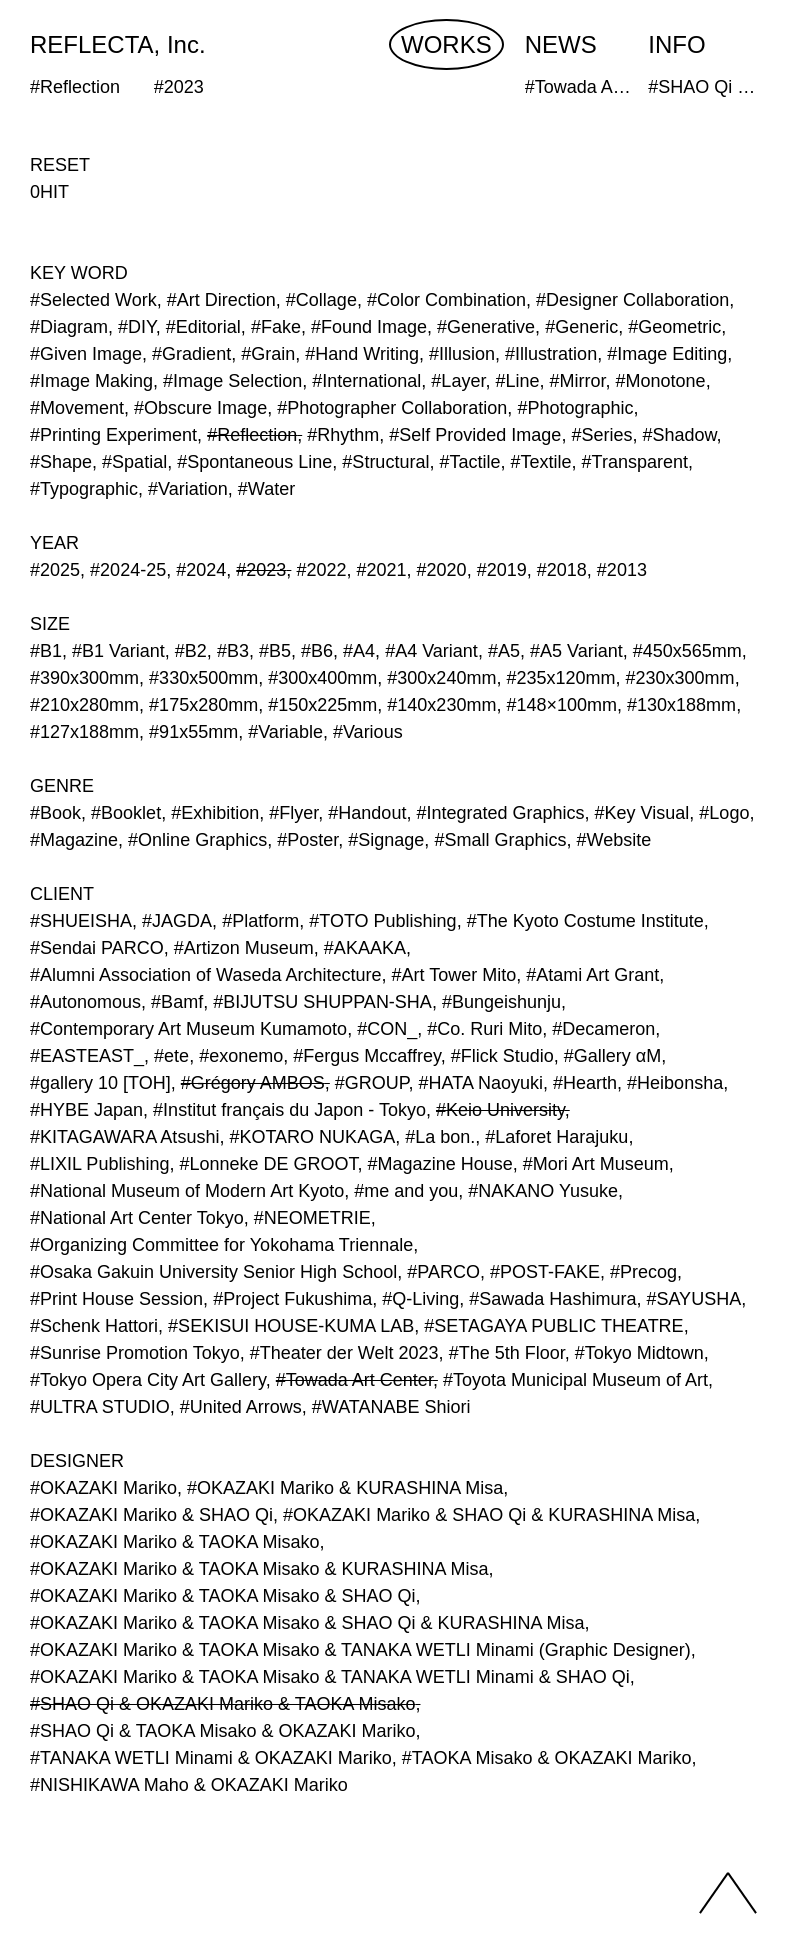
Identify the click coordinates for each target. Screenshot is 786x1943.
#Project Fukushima (292, 1299)
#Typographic (84, 489)
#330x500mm (203, 678)
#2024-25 (128, 570)
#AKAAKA (365, 948)
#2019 (502, 570)
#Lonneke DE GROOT (268, 1164)
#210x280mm (84, 705)
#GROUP (372, 1083)
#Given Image (86, 354)
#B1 (46, 651)
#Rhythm (343, 435)
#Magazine (74, 840)
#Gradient (191, 354)
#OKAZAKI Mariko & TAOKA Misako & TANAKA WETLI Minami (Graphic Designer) (360, 1650)
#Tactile (469, 462)
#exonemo (241, 1056)
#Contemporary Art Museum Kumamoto (188, 1029)
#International (366, 381)
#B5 (275, 651)
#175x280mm (203, 705)
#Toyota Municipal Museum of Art (575, 1380)
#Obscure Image (200, 408)
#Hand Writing (362, 354)
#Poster (307, 840)
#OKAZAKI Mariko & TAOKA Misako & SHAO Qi (222, 1596)
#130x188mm (681, 705)
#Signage (386, 840)
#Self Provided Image (475, 435)
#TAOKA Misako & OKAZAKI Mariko (547, 1758)
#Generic (581, 327)
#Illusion (462, 354)
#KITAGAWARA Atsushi (124, 1137)
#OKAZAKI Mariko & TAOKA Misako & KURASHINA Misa (259, 1569)
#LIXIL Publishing (99, 1164)
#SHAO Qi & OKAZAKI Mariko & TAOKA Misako (222, 1704)
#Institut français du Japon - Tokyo (289, 1110)
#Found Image (369, 327)
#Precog (643, 1272)
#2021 (381, 570)
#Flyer (293, 813)
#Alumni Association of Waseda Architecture (206, 975)
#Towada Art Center (354, 1380)
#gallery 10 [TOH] (100, 1083)
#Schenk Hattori (94, 1326)
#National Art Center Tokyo (137, 1218)
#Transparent (635, 462)
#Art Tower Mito (454, 975)
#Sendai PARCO (97, 948)
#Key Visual (642, 813)
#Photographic (575, 408)
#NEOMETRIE (312, 1218)
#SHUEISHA (81, 921)
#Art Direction (221, 300)
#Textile (541, 462)
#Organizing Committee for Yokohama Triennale (221, 1245)
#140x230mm (441, 705)
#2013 (622, 570)
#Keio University (500, 1110)
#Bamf (177, 1002)
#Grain (268, 354)
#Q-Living (420, 1299)
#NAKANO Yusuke (543, 1191)
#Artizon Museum (244, 948)
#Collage (321, 300)
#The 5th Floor (507, 1353)
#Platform (260, 921)
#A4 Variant (431, 651)
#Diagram (69, 327)
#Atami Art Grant (592, 975)
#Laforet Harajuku (556, 1137)
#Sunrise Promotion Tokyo (135, 1353)
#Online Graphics (197, 840)
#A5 (504, 651)
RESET (60, 165)
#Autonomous (85, 1002)
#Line (517, 381)
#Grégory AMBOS (253, 1083)
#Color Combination (446, 300)
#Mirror (578, 381)
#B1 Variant (118, 651)
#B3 (233, 651)
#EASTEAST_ (87, 1056)
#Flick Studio (502, 1056)
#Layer (458, 381)
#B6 (317, 651)
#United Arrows (241, 1407)
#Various (368, 732)
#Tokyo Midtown (639, 1353)
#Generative (486, 327)
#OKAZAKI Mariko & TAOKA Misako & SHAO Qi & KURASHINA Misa (307, 1623)
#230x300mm (680, 678)
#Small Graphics (500, 840)
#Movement (77, 408)
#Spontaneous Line (254, 462)
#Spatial (134, 462)
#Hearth (585, 1083)
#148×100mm (561, 705)
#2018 (562, 570)
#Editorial (203, 327)
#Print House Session (116, 1299)
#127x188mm (84, 732)
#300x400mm (322, 678)
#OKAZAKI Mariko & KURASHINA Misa (345, 1488)
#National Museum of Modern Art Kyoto (187, 1191)
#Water (266, 489)
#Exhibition (215, 813)
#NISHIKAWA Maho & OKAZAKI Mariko (189, 1785)
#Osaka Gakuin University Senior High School (213, 1272)
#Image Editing (667, 354)
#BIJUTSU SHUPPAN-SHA (322, 1002)
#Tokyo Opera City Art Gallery (148, 1380)
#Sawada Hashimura (552, 1299)
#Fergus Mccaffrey (366, 1056)
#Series (601, 435)
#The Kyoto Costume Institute (585, 921)
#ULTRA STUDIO (100, 1407)
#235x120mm (560, 678)
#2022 (321, 570)
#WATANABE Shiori (391, 1407)
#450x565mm (687, 651)
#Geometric (674, 327)
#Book (55, 813)
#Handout (367, 813)
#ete (171, 1056)
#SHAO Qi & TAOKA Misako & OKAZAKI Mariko (222, 1731)
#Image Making (91, 381)
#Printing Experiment (113, 435)
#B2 (191, 651)
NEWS (561, 44)
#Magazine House (440, 1164)
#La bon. (440, 1137)
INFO (676, 44)
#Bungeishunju (501, 1002)
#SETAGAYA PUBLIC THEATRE (553, 1326)
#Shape (61, 462)
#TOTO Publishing (382, 921)
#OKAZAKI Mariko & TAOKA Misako (174, 1542)
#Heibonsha (675, 1083)
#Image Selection (232, 381)
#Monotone (661, 381)
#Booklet (126, 813)
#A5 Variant (576, 651)
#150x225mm (322, 705)
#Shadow (679, 435)
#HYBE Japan (86, 1110)
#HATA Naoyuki (481, 1083)
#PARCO (443, 1272)
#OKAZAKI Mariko (103, 1488)
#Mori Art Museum (596, 1164)
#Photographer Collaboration (392, 408)
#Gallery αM (612, 1056)
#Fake (276, 327)
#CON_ (387, 1029)
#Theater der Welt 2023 (344, 1353)
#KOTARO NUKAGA (312, 1137)
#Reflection (252, 435)
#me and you (406, 1191)
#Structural (385, 462)
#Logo (724, 813)
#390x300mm (84, 678)
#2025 (55, 570)
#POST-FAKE (545, 1272)
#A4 (359, 651)
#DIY (137, 327)
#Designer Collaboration (632, 300)
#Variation (188, 489)
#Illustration (551, 354)
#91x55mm (193, 732)
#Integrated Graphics (500, 813)
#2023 (261, 570)
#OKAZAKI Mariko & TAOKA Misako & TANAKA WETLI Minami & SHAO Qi (330, 1677)
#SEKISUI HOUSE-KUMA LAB (291, 1326)
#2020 (442, 570)
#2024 (201, 570)
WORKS (446, 44)
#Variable (285, 732)
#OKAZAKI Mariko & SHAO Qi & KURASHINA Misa (489, 1515)
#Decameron (603, 1029)
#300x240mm (441, 678)
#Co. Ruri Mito (484, 1029)
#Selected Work (93, 300)
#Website (613, 840)
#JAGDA (177, 921)
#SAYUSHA (693, 1299)
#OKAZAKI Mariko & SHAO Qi (151, 1515)
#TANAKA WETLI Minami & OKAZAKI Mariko (211, 1758)
